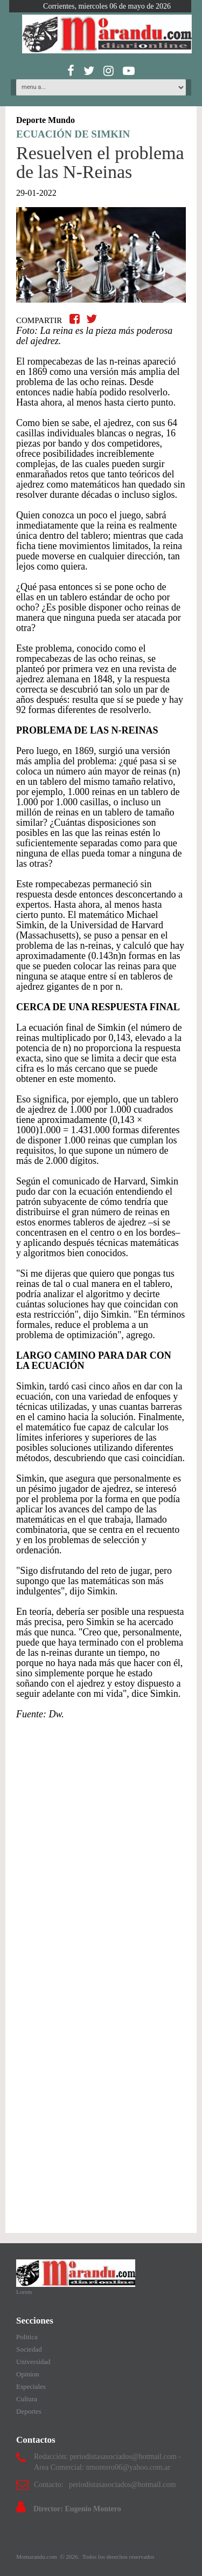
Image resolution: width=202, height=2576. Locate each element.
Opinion (27, 2374)
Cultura (26, 2399)
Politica (27, 2337)
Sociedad (29, 2349)
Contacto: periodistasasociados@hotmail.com (105, 2485)
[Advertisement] (101, 1841)
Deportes (28, 2411)
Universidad (33, 2362)
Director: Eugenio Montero (77, 2509)
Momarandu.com (37, 2556)
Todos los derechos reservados (118, 2556)
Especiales (31, 2386)
